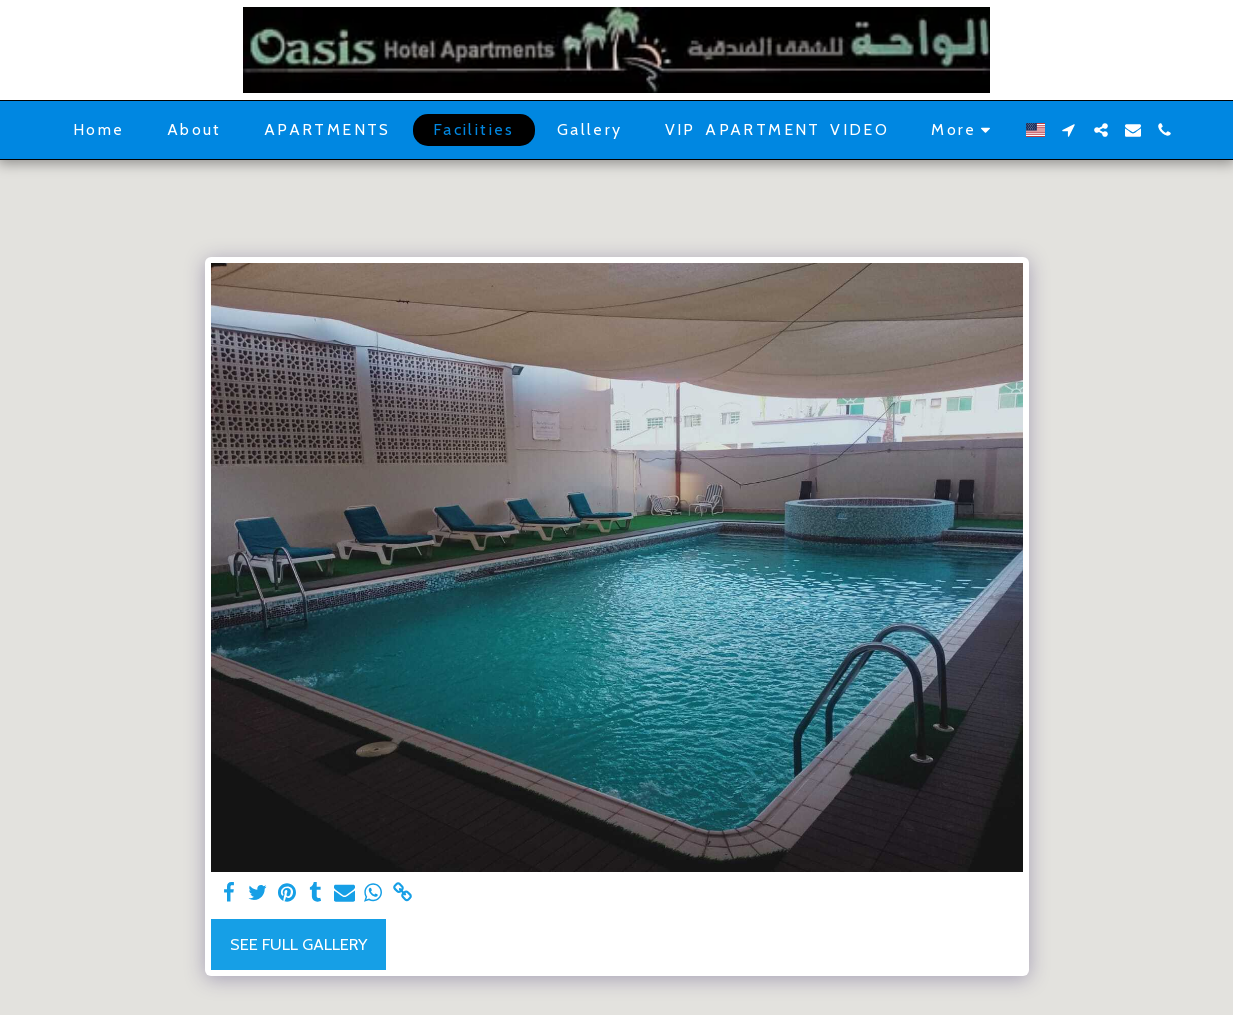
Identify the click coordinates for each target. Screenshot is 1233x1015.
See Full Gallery (298, 944)
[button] (1069, 130)
